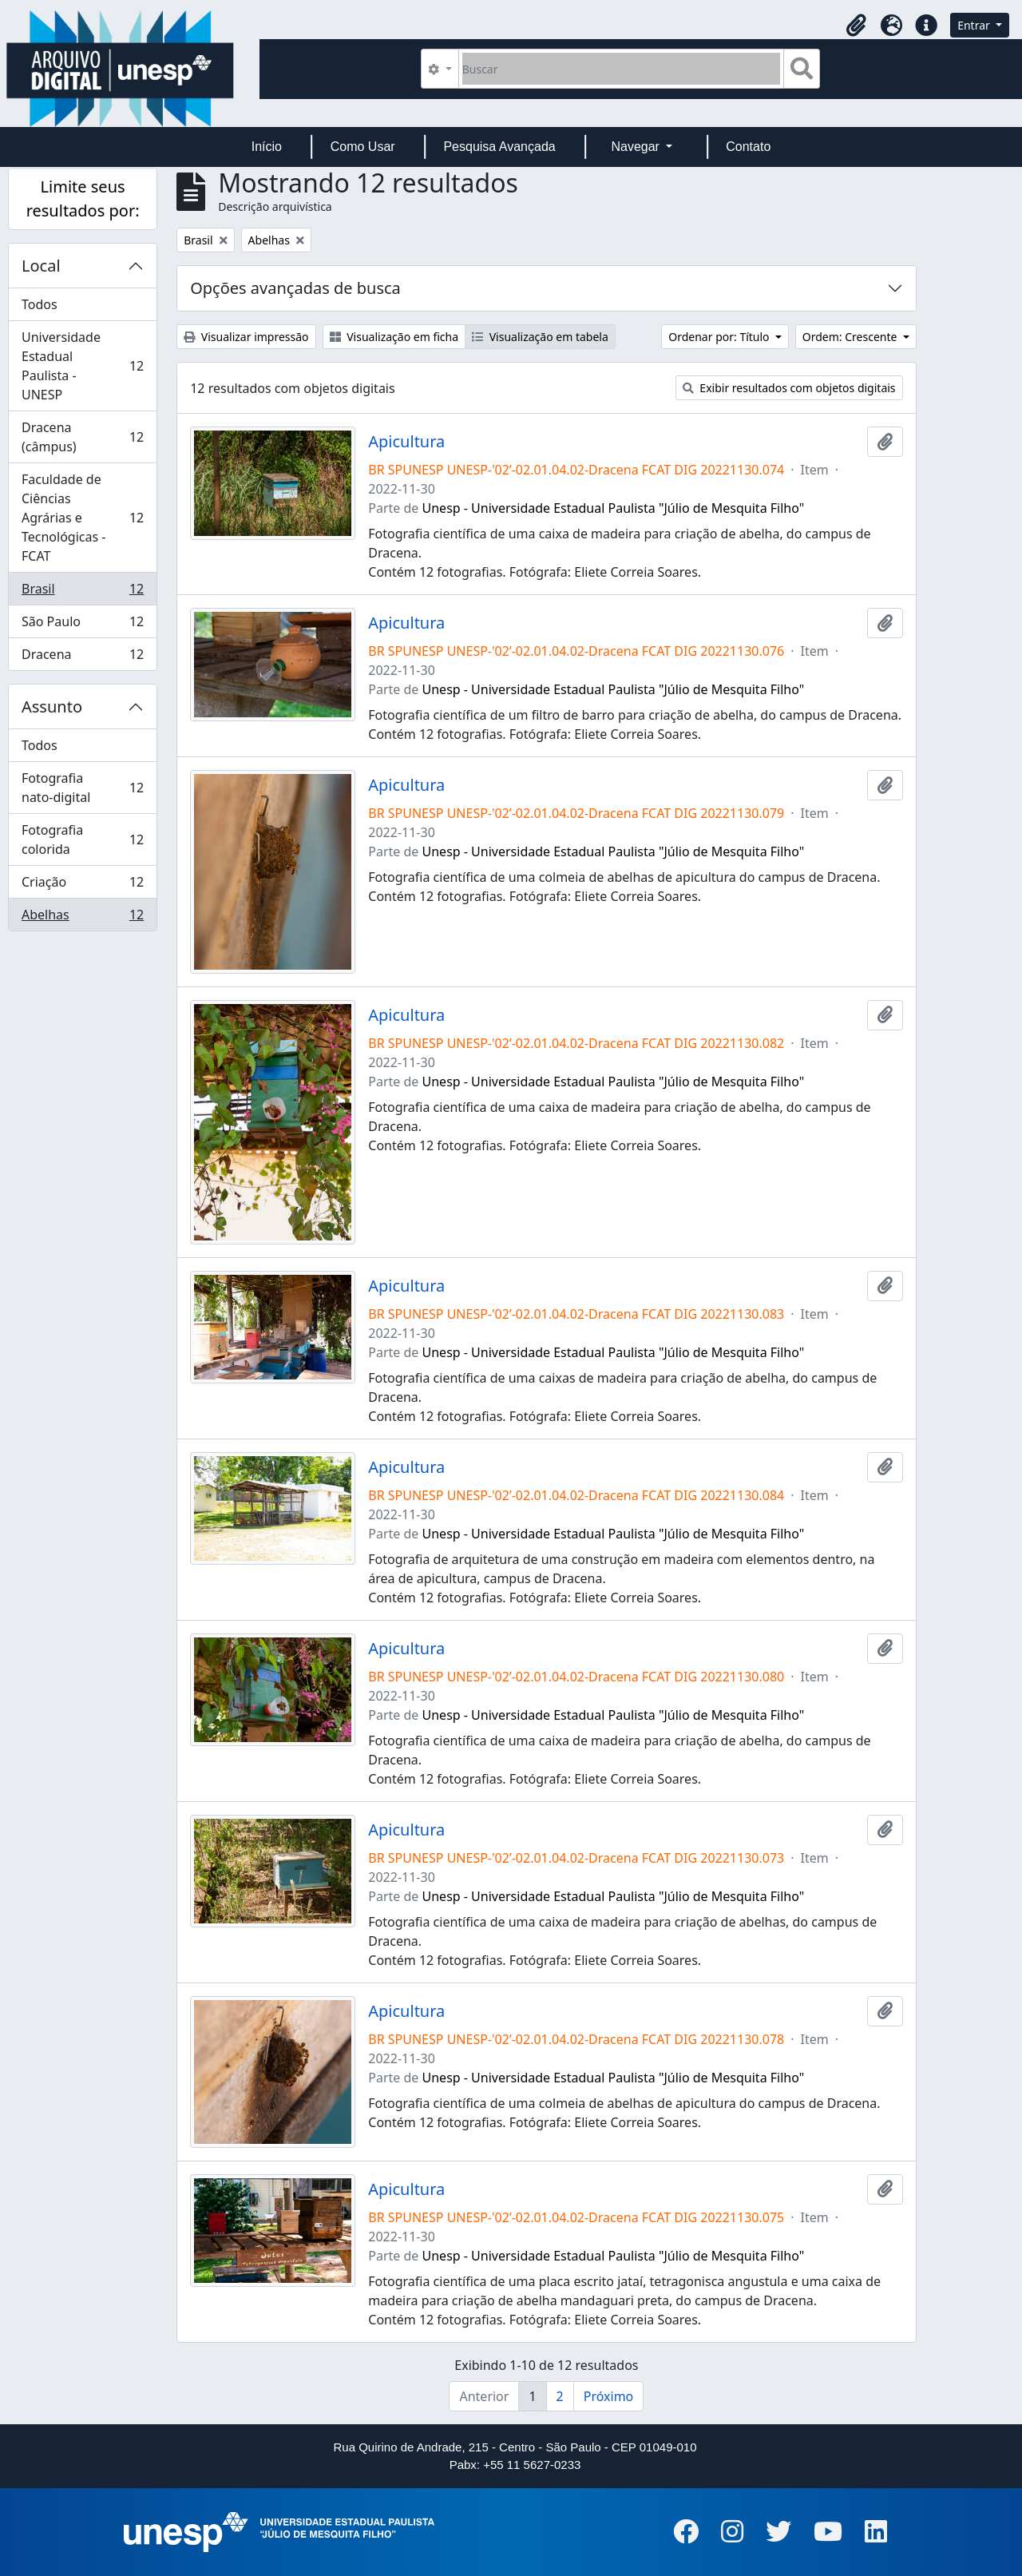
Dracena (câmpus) (82, 437)
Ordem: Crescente (851, 336)
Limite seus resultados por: (83, 198)
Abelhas (82, 918)
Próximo (609, 2396)
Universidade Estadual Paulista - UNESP (82, 365)
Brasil (82, 592)
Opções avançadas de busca (295, 288)
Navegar (637, 146)
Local (41, 265)
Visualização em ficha (394, 336)
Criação (82, 885)
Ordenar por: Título (720, 336)
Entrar (974, 25)
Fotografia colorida (82, 839)
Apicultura (406, 441)
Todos (39, 304)
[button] (855, 25)
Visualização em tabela (540, 336)
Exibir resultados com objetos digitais (789, 387)
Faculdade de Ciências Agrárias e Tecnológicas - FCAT (82, 517)
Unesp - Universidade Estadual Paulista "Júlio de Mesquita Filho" (613, 508)
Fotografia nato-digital (82, 787)
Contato (748, 146)
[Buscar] (621, 69)
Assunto (52, 706)
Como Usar (363, 146)
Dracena (82, 657)
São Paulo (82, 625)
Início (267, 146)
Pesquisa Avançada (499, 146)
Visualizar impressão (246, 336)
